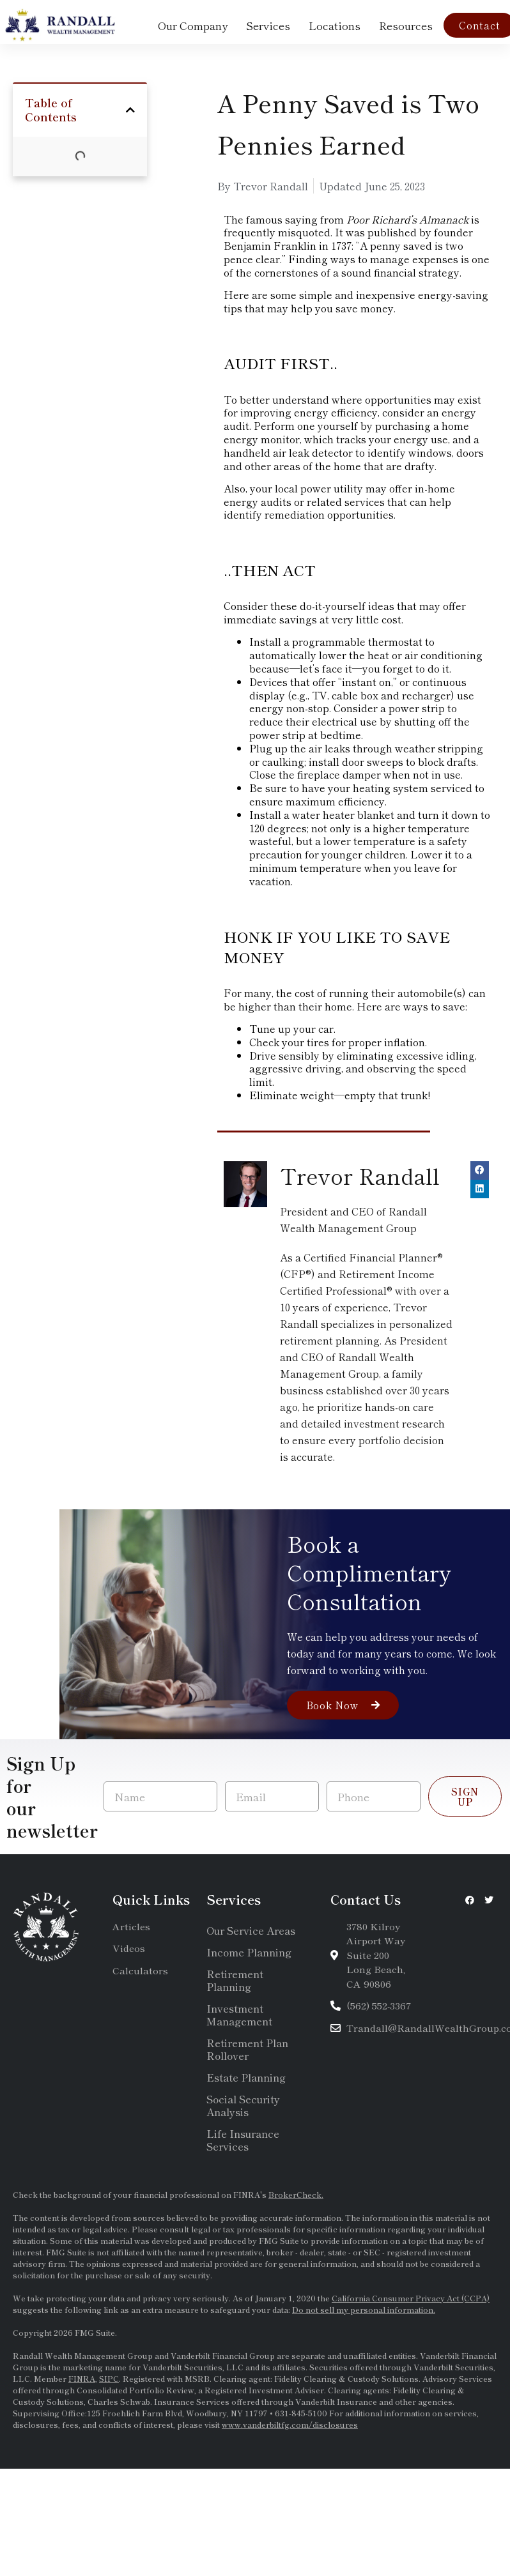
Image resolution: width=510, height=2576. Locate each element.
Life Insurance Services (242, 2140)
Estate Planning (246, 2077)
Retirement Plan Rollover (247, 2049)
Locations (334, 25)
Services (268, 25)
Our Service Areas (250, 1930)
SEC (373, 2251)
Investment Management (239, 2015)
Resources (406, 25)
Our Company (193, 25)
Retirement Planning (234, 1980)
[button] (130, 110)
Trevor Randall (360, 1175)
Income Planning (248, 1952)
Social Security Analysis (243, 2105)
